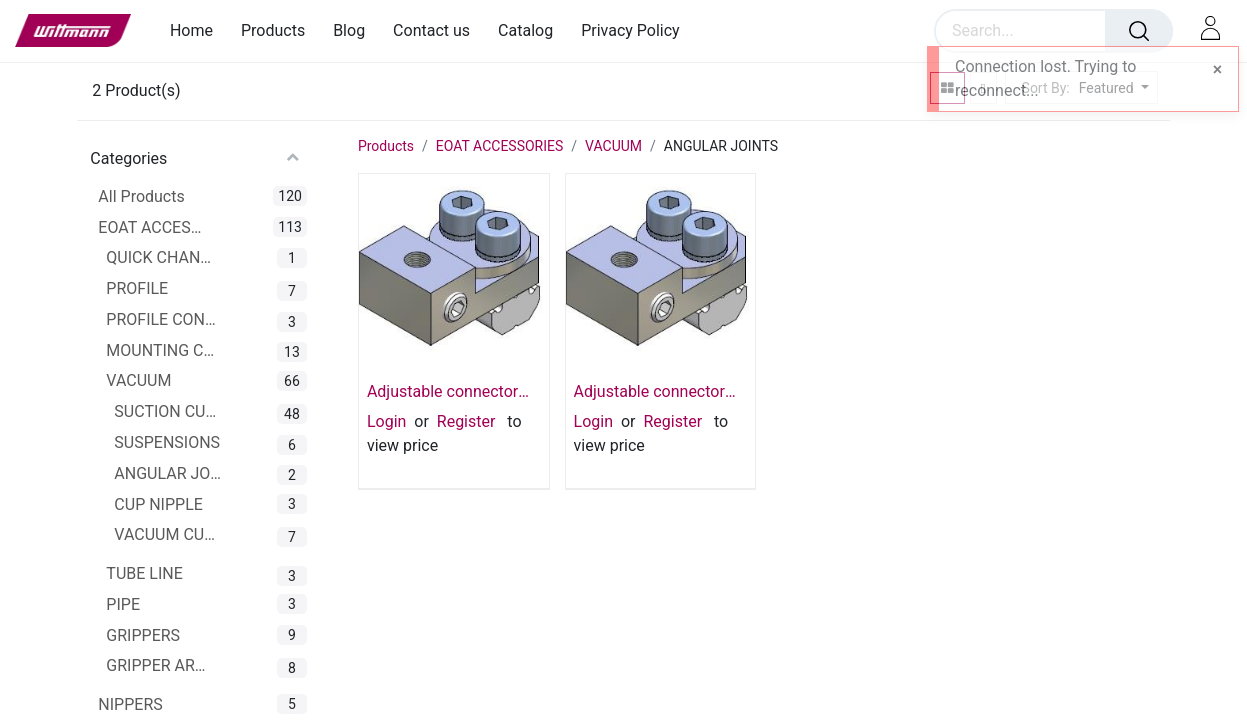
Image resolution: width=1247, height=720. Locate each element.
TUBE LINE (144, 573)
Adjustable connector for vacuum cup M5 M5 (449, 392)
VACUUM (138, 380)
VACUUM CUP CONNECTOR (169, 534)
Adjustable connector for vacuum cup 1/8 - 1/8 (649, 392)
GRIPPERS (143, 635)
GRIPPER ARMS (161, 665)
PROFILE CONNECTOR (161, 319)
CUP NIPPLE (158, 504)
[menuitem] (198, 30)
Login (386, 421)
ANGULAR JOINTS (169, 473)
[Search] (1139, 31)
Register (466, 421)
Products (386, 146)
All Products (141, 196)
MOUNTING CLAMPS (161, 350)
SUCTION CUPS (169, 411)
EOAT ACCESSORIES (153, 227)
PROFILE (137, 288)
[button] (1111, 88)
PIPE (123, 604)
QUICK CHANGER (161, 257)
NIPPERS (130, 704)
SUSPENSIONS (167, 442)
